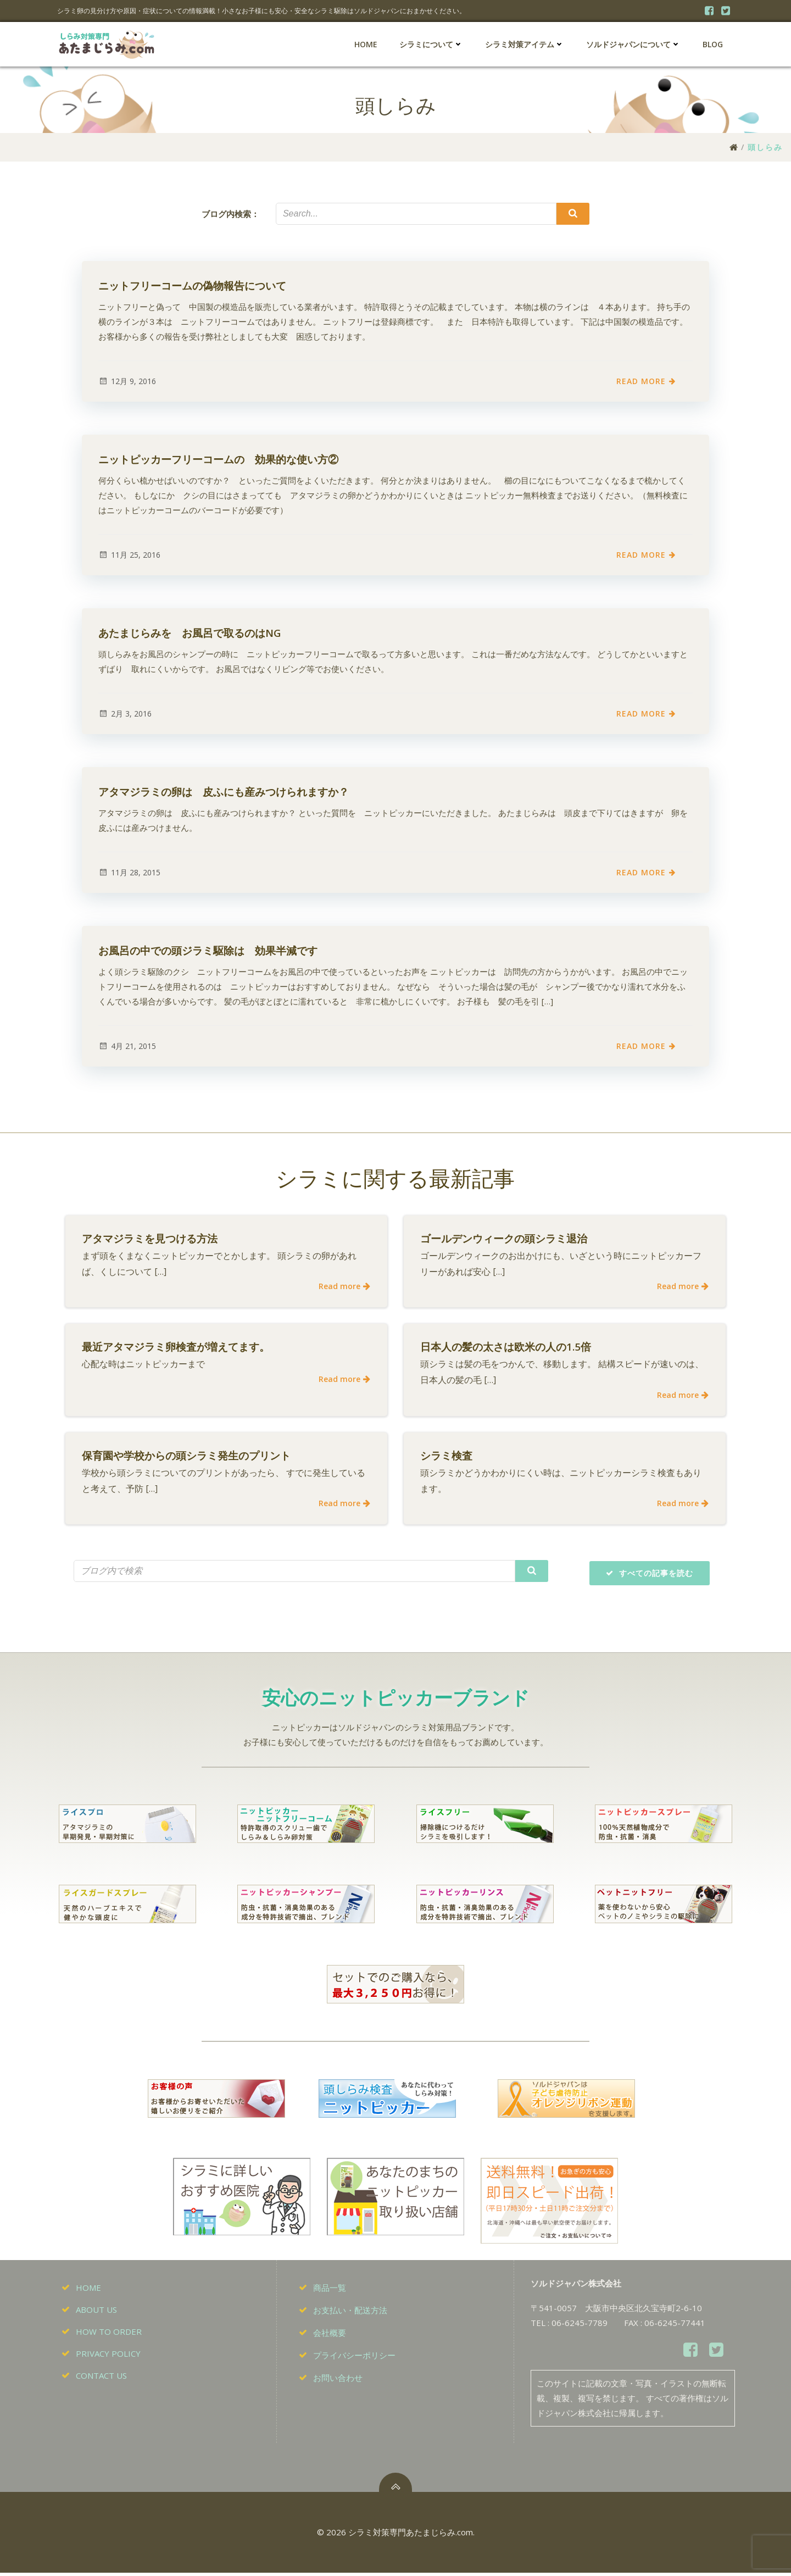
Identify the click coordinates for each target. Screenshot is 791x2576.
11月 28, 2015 (129, 873)
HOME (365, 44)
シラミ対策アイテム (524, 44)
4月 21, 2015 (127, 1046)
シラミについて (431, 44)
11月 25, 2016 (129, 555)
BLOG (713, 44)
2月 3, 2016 (125, 714)
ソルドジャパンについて (633, 44)
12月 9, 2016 (127, 381)
